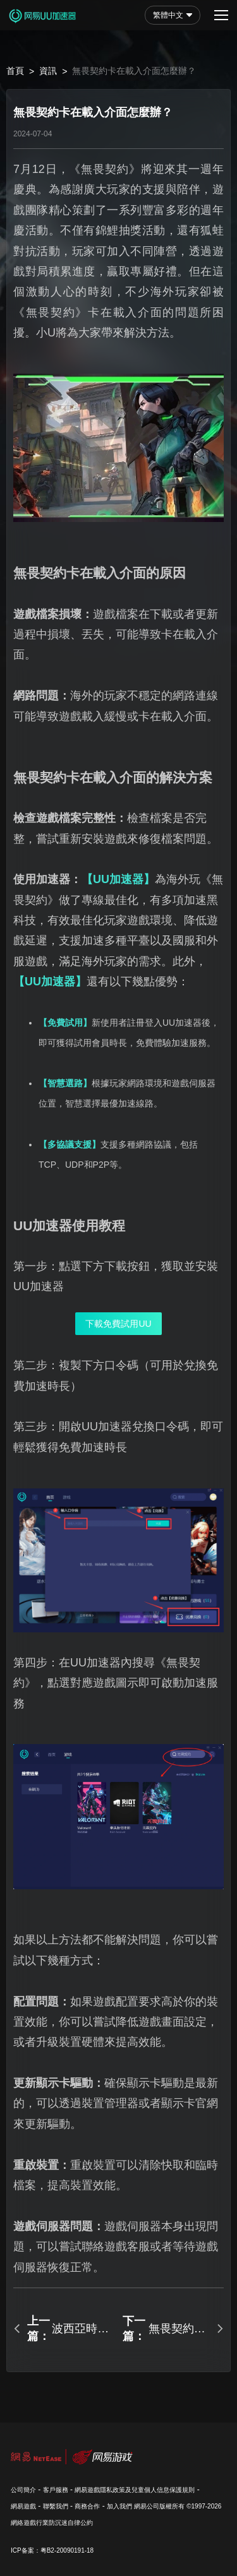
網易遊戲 (23, 2506)
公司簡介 (23, 2489)
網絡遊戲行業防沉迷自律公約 (52, 2522)
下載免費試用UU (118, 1324)
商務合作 (87, 2506)
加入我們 (119, 2506)
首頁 (15, 71)
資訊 (48, 71)
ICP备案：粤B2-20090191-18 (52, 2550)
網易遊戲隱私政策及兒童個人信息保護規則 (135, 2489)
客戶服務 (55, 2489)
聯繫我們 (55, 2506)
